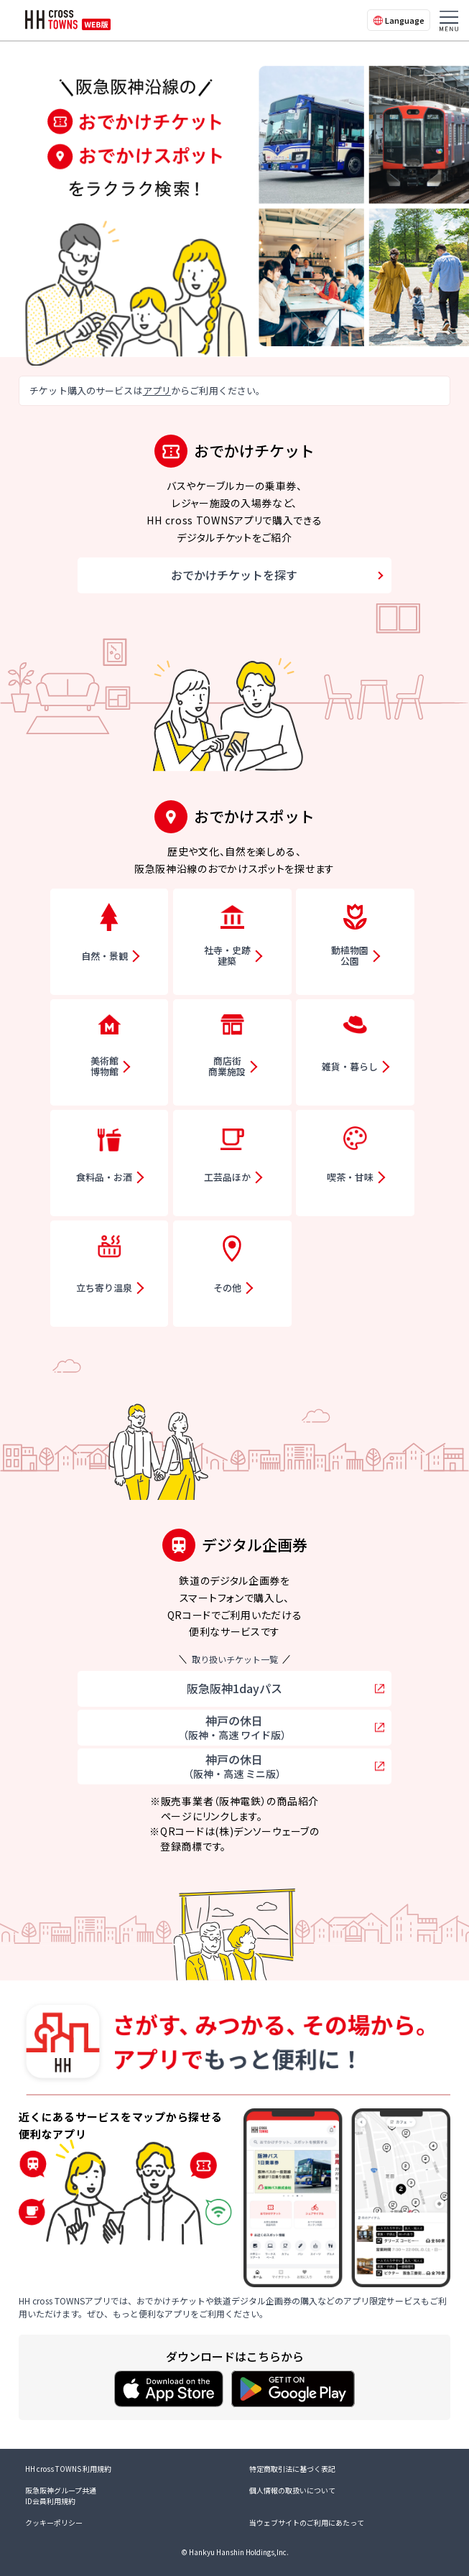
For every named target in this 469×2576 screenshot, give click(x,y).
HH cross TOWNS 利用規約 (68, 2468)
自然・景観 (104, 956)
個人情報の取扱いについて (292, 2490)
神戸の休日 (234, 1727)
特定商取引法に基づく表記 (292, 2468)
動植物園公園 (349, 955)
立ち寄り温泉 (104, 1287)
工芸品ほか (227, 1177)
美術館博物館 (104, 1066)
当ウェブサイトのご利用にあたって (306, 2522)
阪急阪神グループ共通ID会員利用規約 (60, 2495)
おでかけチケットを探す (234, 574)
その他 (227, 1287)
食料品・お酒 (104, 1177)
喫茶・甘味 (350, 1177)
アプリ (157, 390)
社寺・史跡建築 (227, 955)
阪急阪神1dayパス (234, 1688)
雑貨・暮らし (350, 1066)
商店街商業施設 (227, 1066)
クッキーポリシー (54, 2522)
